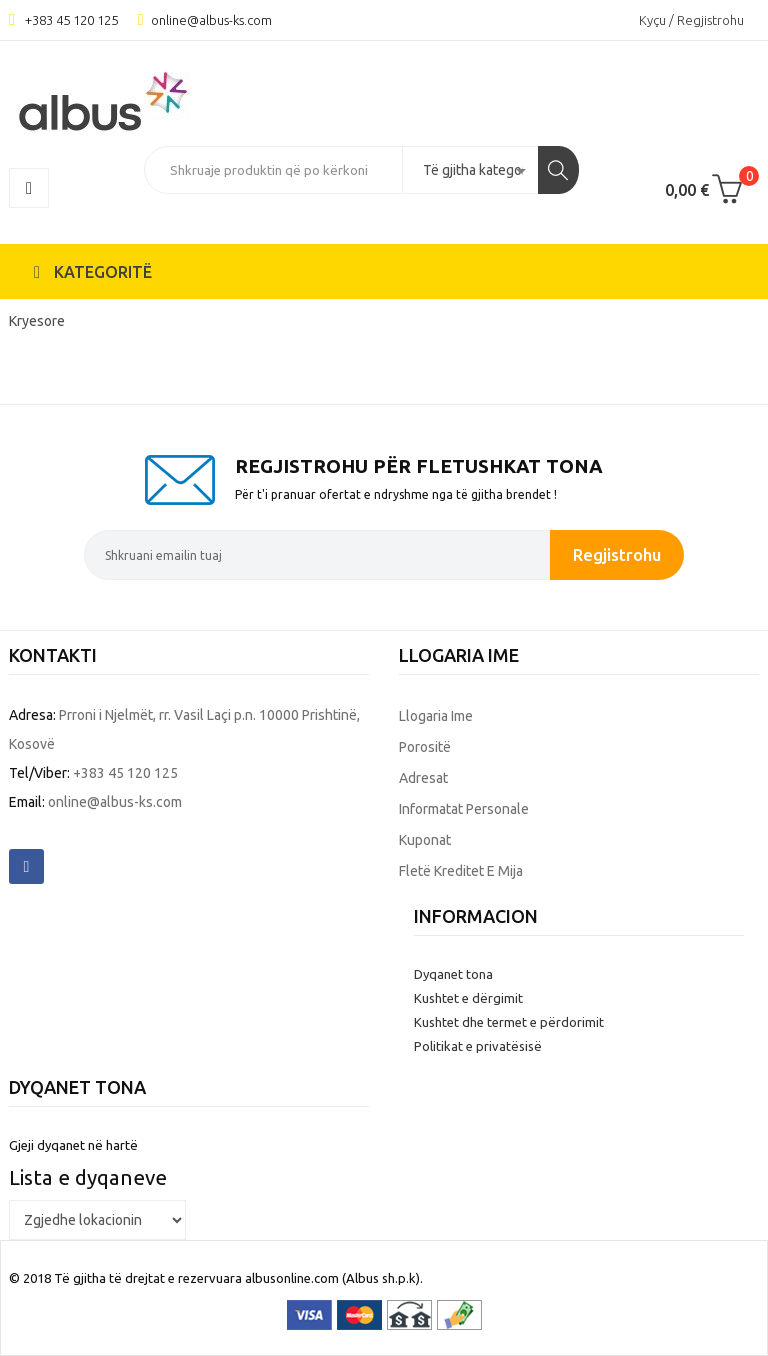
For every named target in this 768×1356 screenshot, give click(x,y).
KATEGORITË (93, 272)
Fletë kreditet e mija (461, 871)
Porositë (425, 747)
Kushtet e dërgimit (468, 998)
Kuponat (425, 840)
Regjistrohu (617, 554)
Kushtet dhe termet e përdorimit (509, 1022)
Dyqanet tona (453, 974)
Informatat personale (464, 809)
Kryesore (37, 321)
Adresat (423, 778)
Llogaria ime (436, 716)
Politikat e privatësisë (478, 1046)
